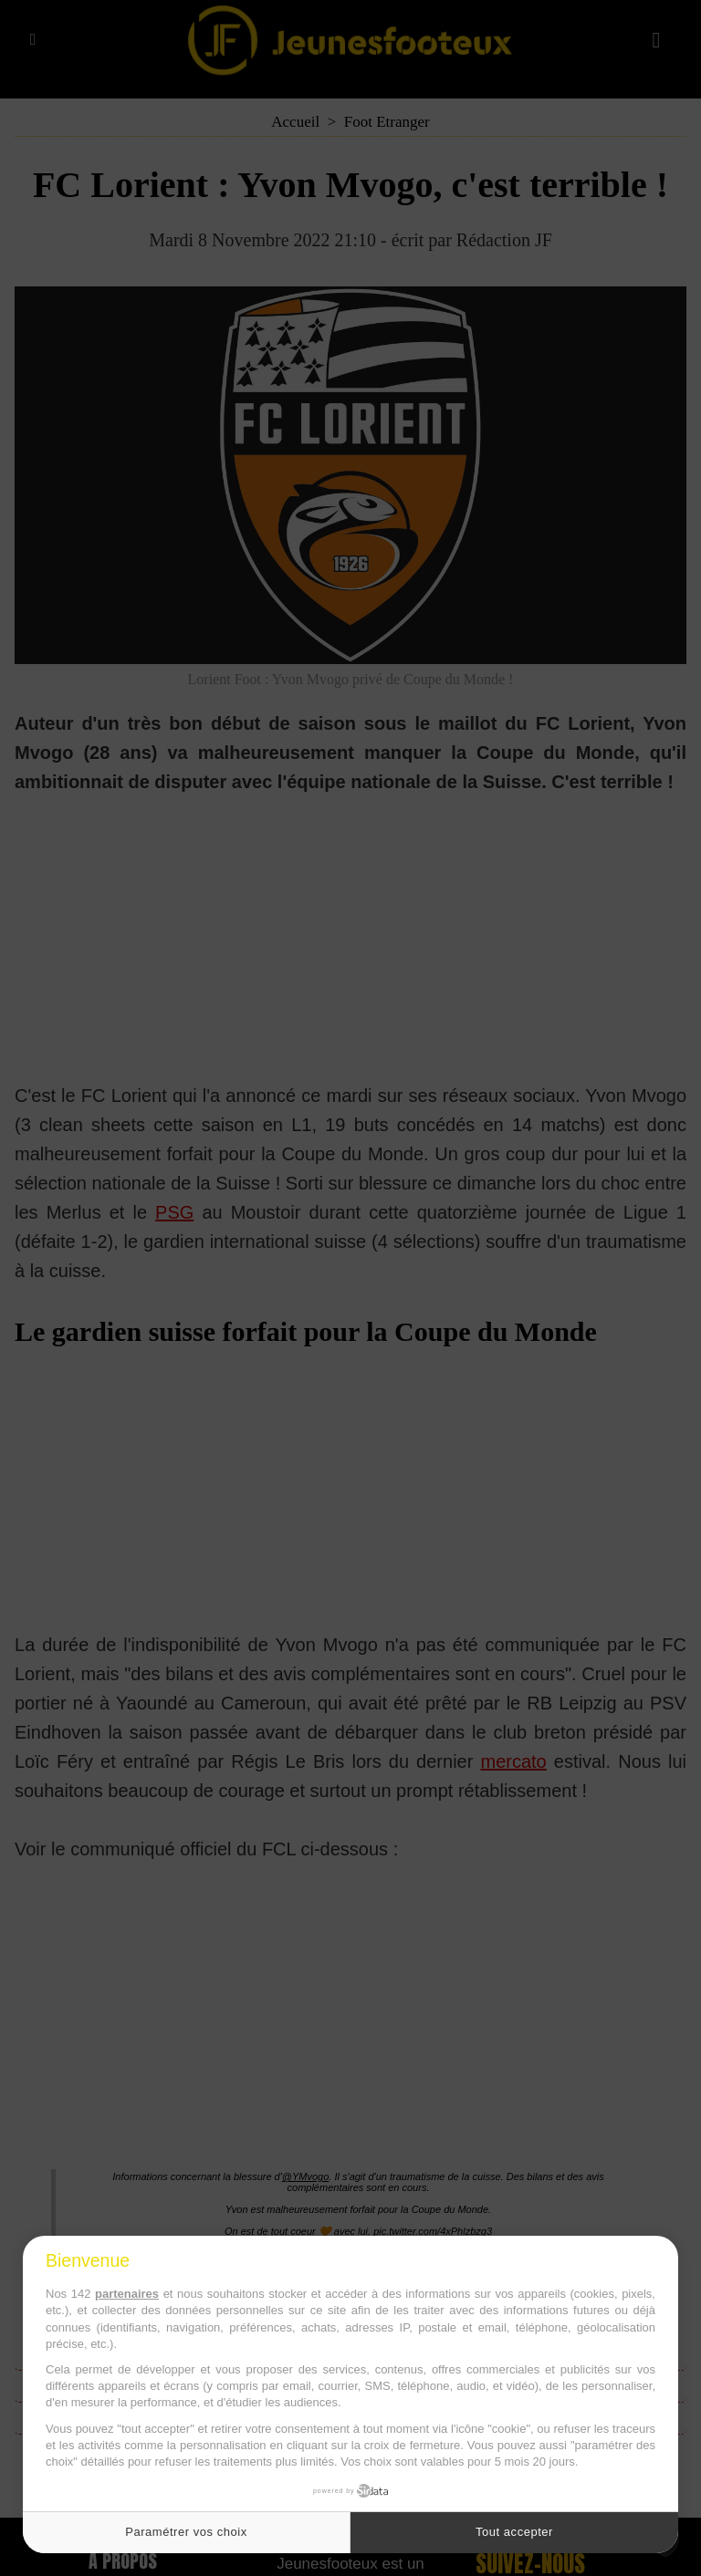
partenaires (127, 2294)
